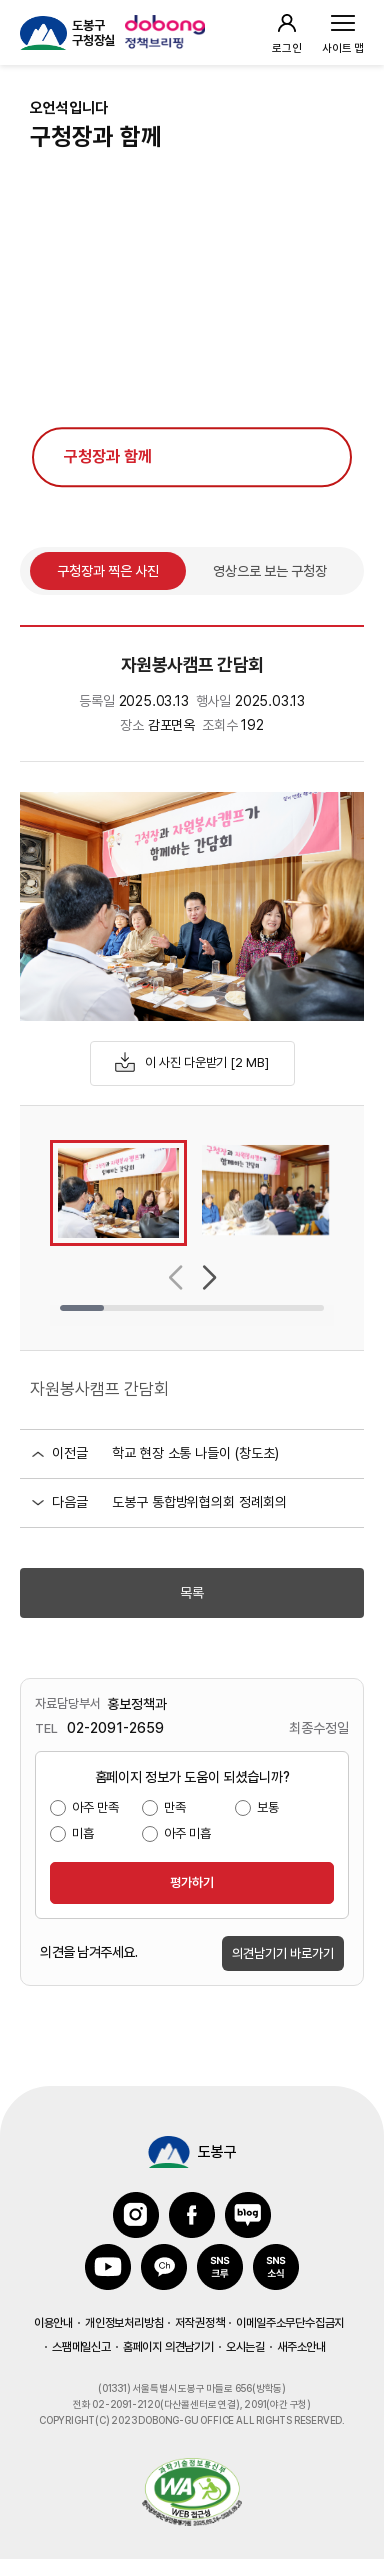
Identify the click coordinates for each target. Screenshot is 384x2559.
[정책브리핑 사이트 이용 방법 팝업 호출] (167, 32)
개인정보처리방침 (124, 2323)
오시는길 (245, 2347)
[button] (175, 1278)
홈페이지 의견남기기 (168, 2347)
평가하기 (192, 1882)
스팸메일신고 (81, 2347)
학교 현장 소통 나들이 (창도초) (195, 1453)
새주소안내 (301, 2347)
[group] (118, 1193)
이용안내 (53, 2323)
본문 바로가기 (192, 0)
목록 (192, 1593)
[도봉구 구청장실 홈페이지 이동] (67, 33)
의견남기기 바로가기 (283, 1953)
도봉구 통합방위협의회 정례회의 (199, 1502)
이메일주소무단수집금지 (290, 2323)
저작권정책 (199, 2323)
